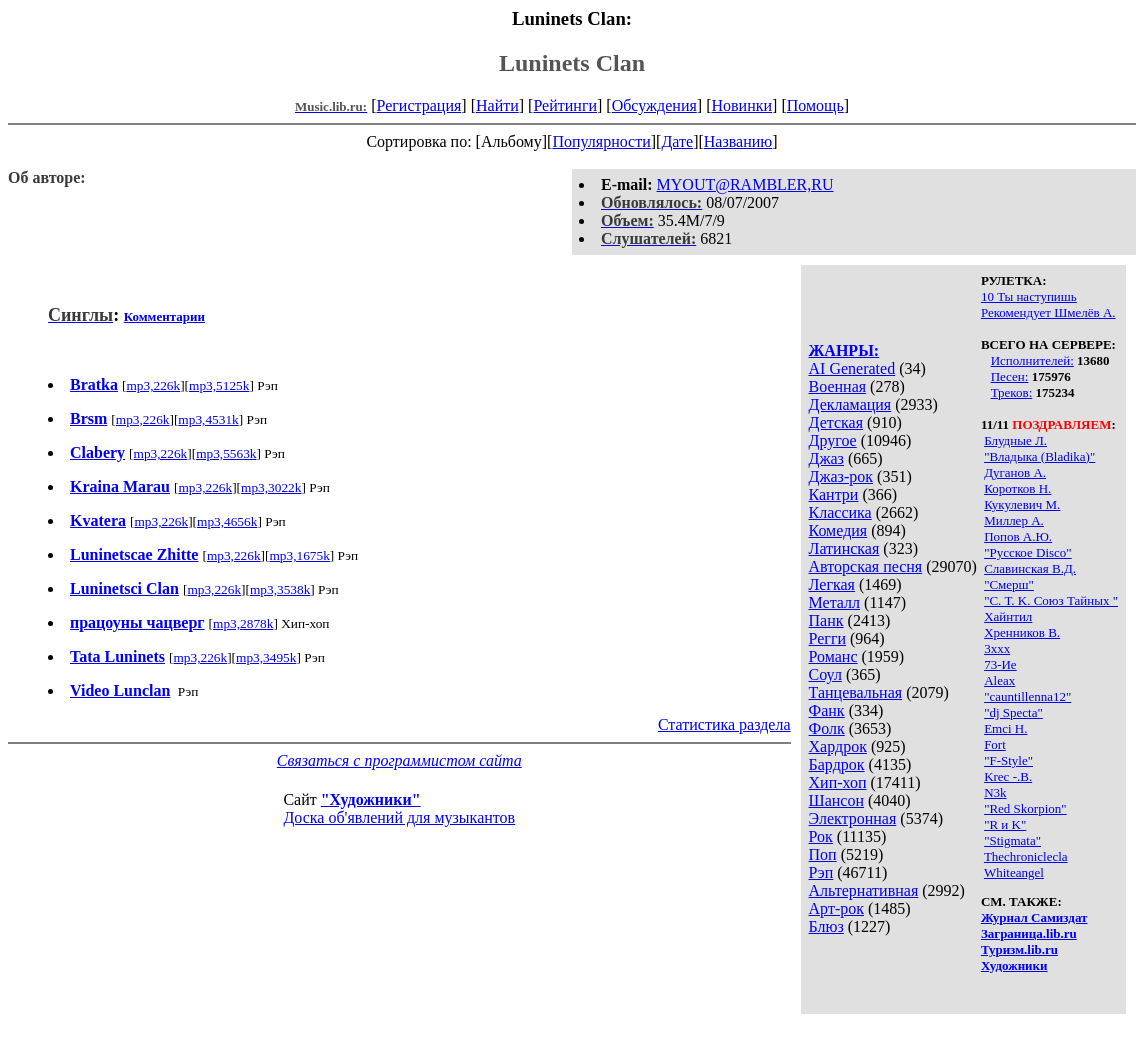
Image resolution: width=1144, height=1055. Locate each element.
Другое (833, 440)
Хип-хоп (838, 782)
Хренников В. (1022, 632)
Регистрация (419, 105)
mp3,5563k (226, 453)
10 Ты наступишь (1029, 296)
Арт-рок (836, 908)
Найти (497, 105)
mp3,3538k (280, 589)
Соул (825, 674)
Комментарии (164, 316)
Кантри (834, 494)
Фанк (827, 710)
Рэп (821, 872)
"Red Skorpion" (1025, 808)
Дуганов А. (1015, 472)
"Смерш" (1009, 584)
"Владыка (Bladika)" (1039, 456)
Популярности (601, 141)
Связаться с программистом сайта (399, 760)
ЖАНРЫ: (844, 350)
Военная (838, 386)
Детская (836, 422)
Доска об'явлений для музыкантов (399, 817)
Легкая (832, 584)
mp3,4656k (227, 521)
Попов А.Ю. (1018, 536)
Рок (821, 836)
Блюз (826, 926)
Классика (840, 512)
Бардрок (837, 764)
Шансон (836, 800)
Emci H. (1005, 728)
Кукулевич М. (1022, 504)
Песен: (1010, 376)
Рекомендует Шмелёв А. (1048, 312)
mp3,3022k (271, 487)
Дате (677, 141)
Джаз (826, 458)
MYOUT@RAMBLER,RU (745, 184)
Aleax (999, 680)
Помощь (815, 105)
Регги (827, 638)
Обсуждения (654, 105)
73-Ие (1000, 664)
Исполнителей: (1032, 360)
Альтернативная (864, 890)
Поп (823, 854)
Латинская (844, 548)
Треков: (1012, 392)
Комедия (838, 530)
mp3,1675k (299, 555)
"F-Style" (1008, 760)
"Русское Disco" (1028, 552)
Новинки (741, 105)
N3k (995, 792)
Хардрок (838, 746)
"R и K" (1005, 824)
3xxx (997, 648)
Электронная (853, 818)
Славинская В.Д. (1030, 568)
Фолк (827, 728)
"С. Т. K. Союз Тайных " (1051, 600)
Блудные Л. (1015, 440)
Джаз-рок (841, 476)
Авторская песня (866, 566)
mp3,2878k (243, 623)
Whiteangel (1014, 872)
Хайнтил (1008, 616)
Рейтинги (565, 105)
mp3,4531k (208, 419)
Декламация (850, 404)
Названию (738, 141)
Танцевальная (856, 692)
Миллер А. (1014, 520)
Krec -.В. (1008, 776)
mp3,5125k (219, 385)
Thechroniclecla (1026, 856)
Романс (833, 656)
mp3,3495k (266, 657)
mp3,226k (153, 385)
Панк (826, 620)
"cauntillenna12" (1027, 696)
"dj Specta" (1013, 712)
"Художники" (371, 799)
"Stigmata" (1012, 840)
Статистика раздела (724, 724)
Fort (995, 744)
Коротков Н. (1017, 488)
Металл (835, 602)
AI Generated (852, 368)
